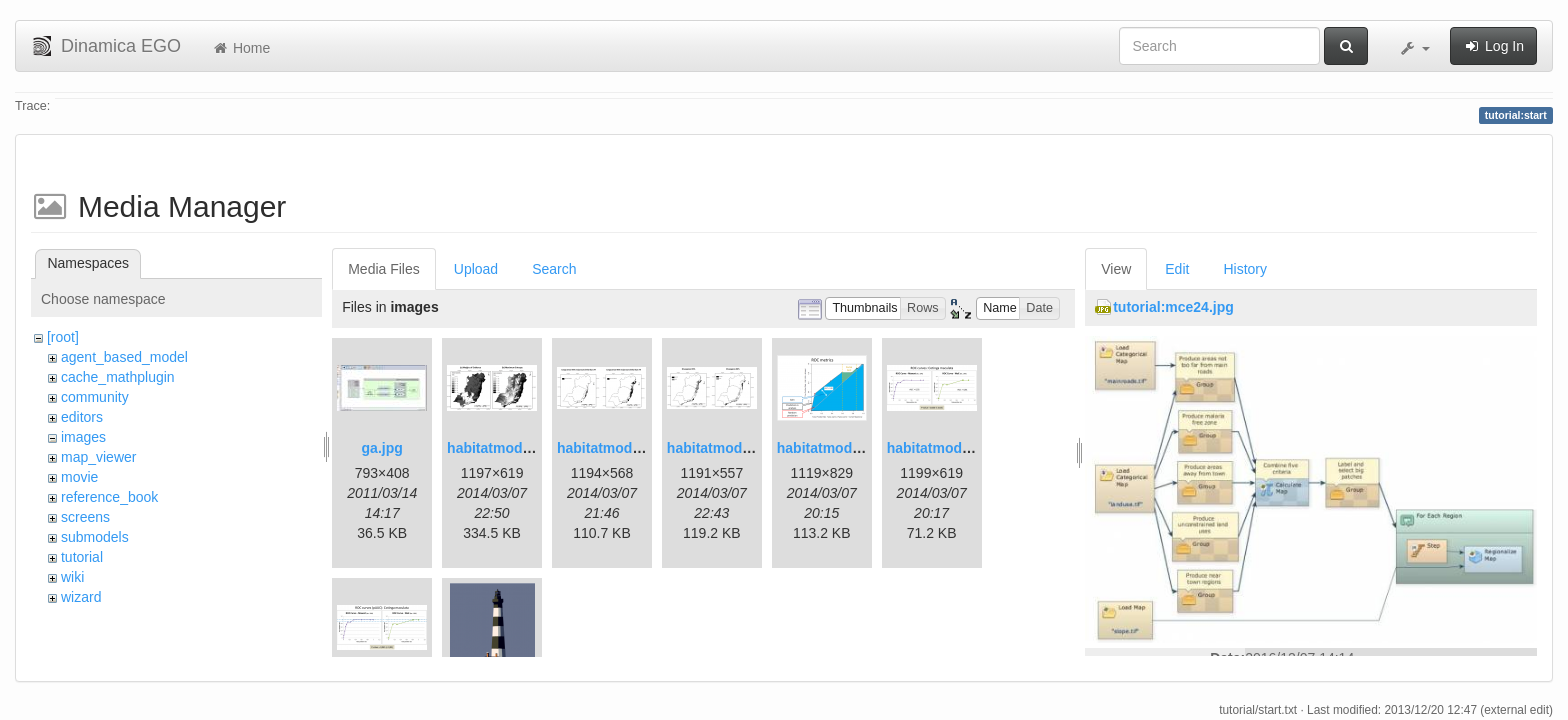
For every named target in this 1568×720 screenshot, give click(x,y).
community (95, 397)
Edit (1177, 269)
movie (79, 477)
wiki (72, 577)
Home (240, 48)
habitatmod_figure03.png (860, 448)
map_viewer (98, 457)
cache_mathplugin (118, 377)
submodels (95, 537)
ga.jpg (382, 448)
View (1116, 269)
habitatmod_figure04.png (970, 448)
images (83, 437)
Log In (1493, 46)
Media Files (384, 269)
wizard (81, 597)
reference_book (109, 497)
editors (82, 417)
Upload (476, 269)
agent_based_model (124, 357)
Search (554, 269)
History (1245, 269)
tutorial (82, 557)
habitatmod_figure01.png (530, 448)
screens (85, 517)
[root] (63, 337)
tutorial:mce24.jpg (1173, 307)
